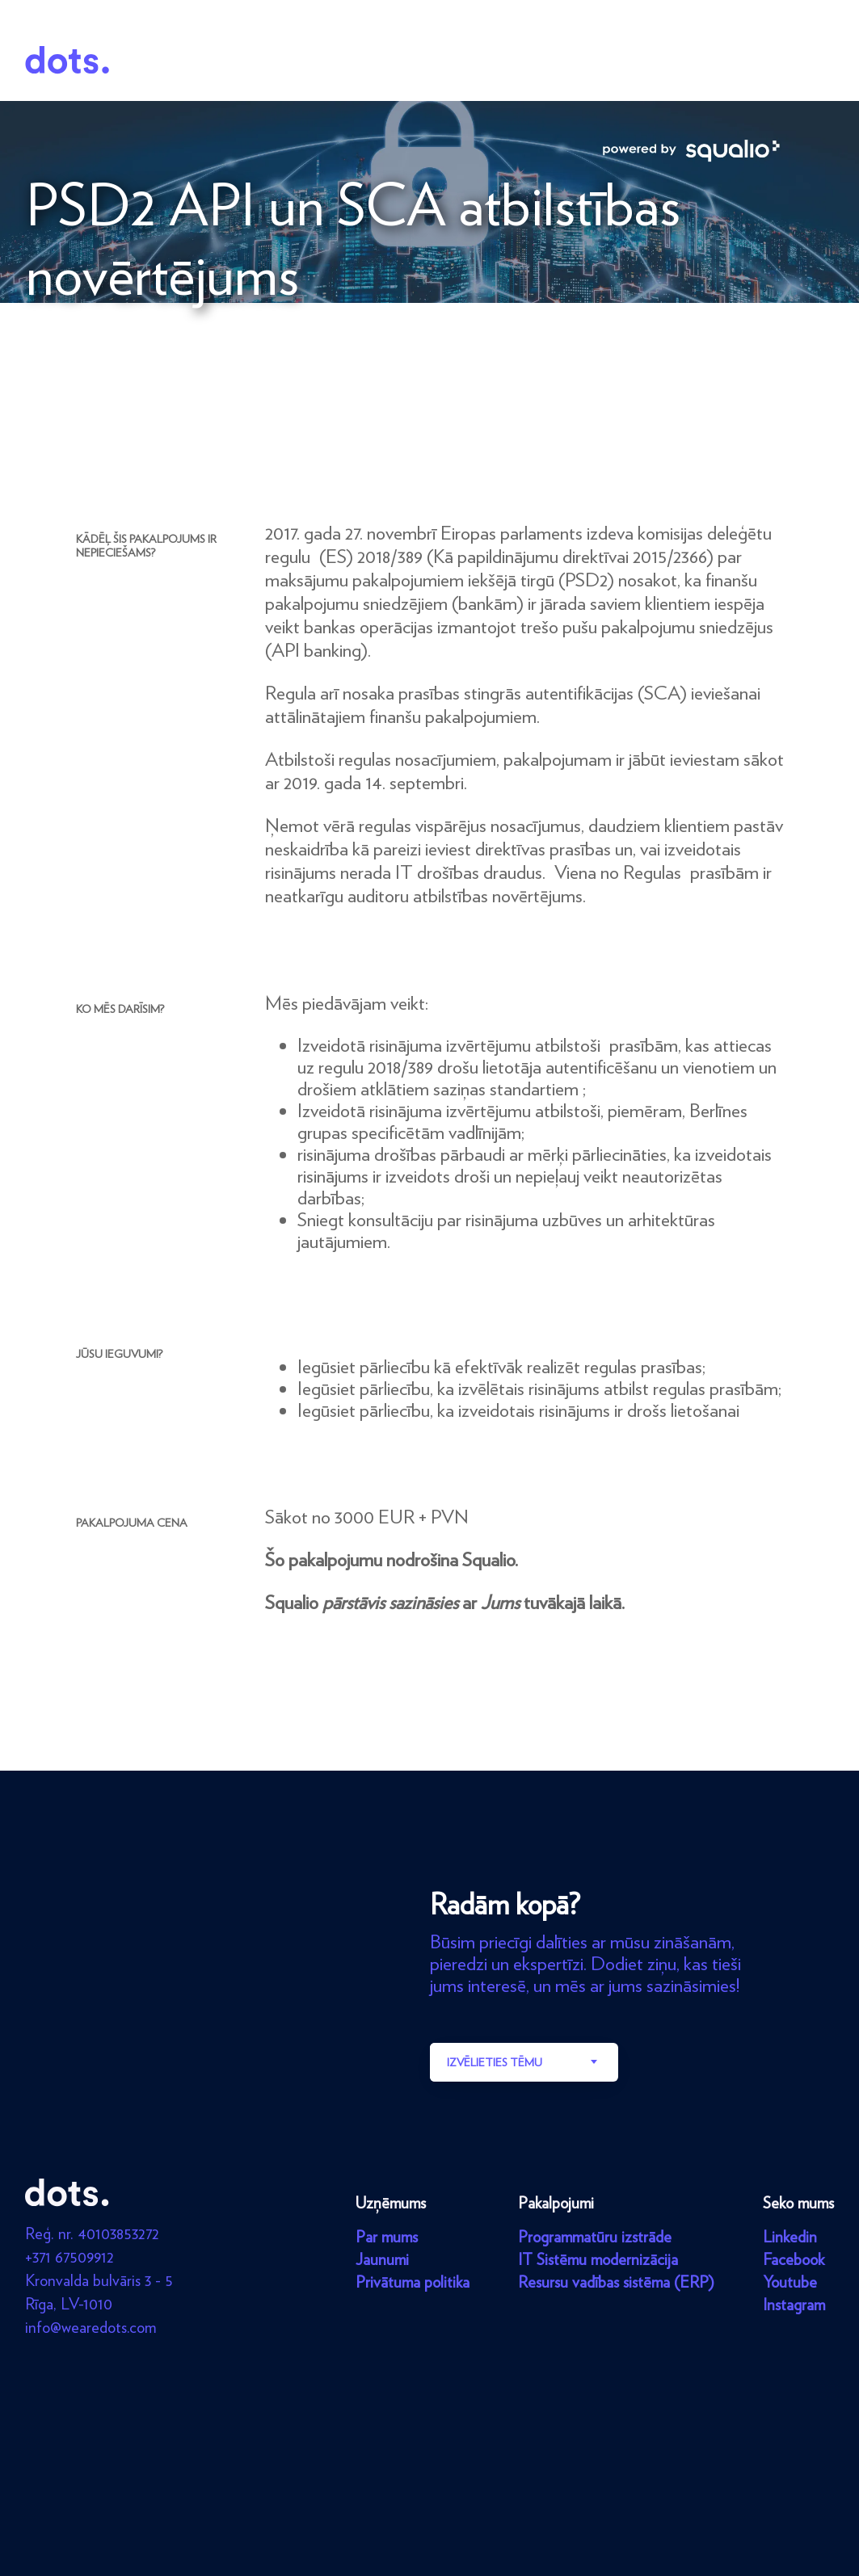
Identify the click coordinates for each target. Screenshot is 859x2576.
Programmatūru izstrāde (595, 2236)
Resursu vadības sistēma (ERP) (616, 2282)
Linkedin (790, 2236)
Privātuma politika (413, 2282)
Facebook (793, 2259)
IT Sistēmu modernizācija (598, 2259)
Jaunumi (382, 2259)
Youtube (790, 2282)
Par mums (387, 2236)
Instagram (794, 2304)
